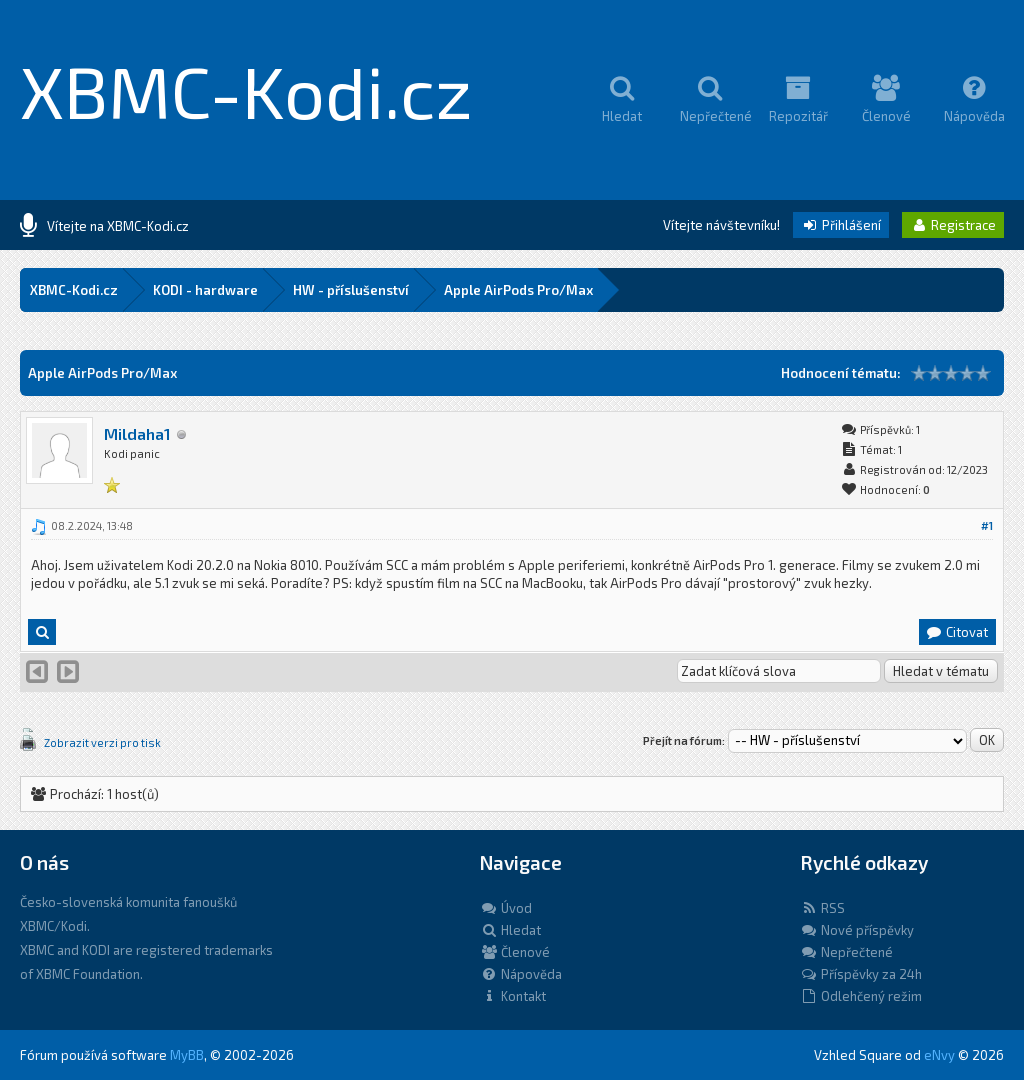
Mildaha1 (137, 433)
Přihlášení (841, 225)
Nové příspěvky (857, 930)
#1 (987, 525)
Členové (515, 952)
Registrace (953, 225)
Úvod (506, 908)
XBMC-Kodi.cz (246, 90)
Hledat (510, 930)
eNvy (939, 1055)
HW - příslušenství (351, 290)
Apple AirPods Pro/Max (518, 290)
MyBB (187, 1055)
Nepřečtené (846, 952)
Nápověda (521, 974)
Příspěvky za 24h (861, 974)
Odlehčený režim (861, 996)
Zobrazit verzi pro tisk (102, 742)
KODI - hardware (205, 290)
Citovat (956, 632)
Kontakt (513, 996)
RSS (822, 908)
